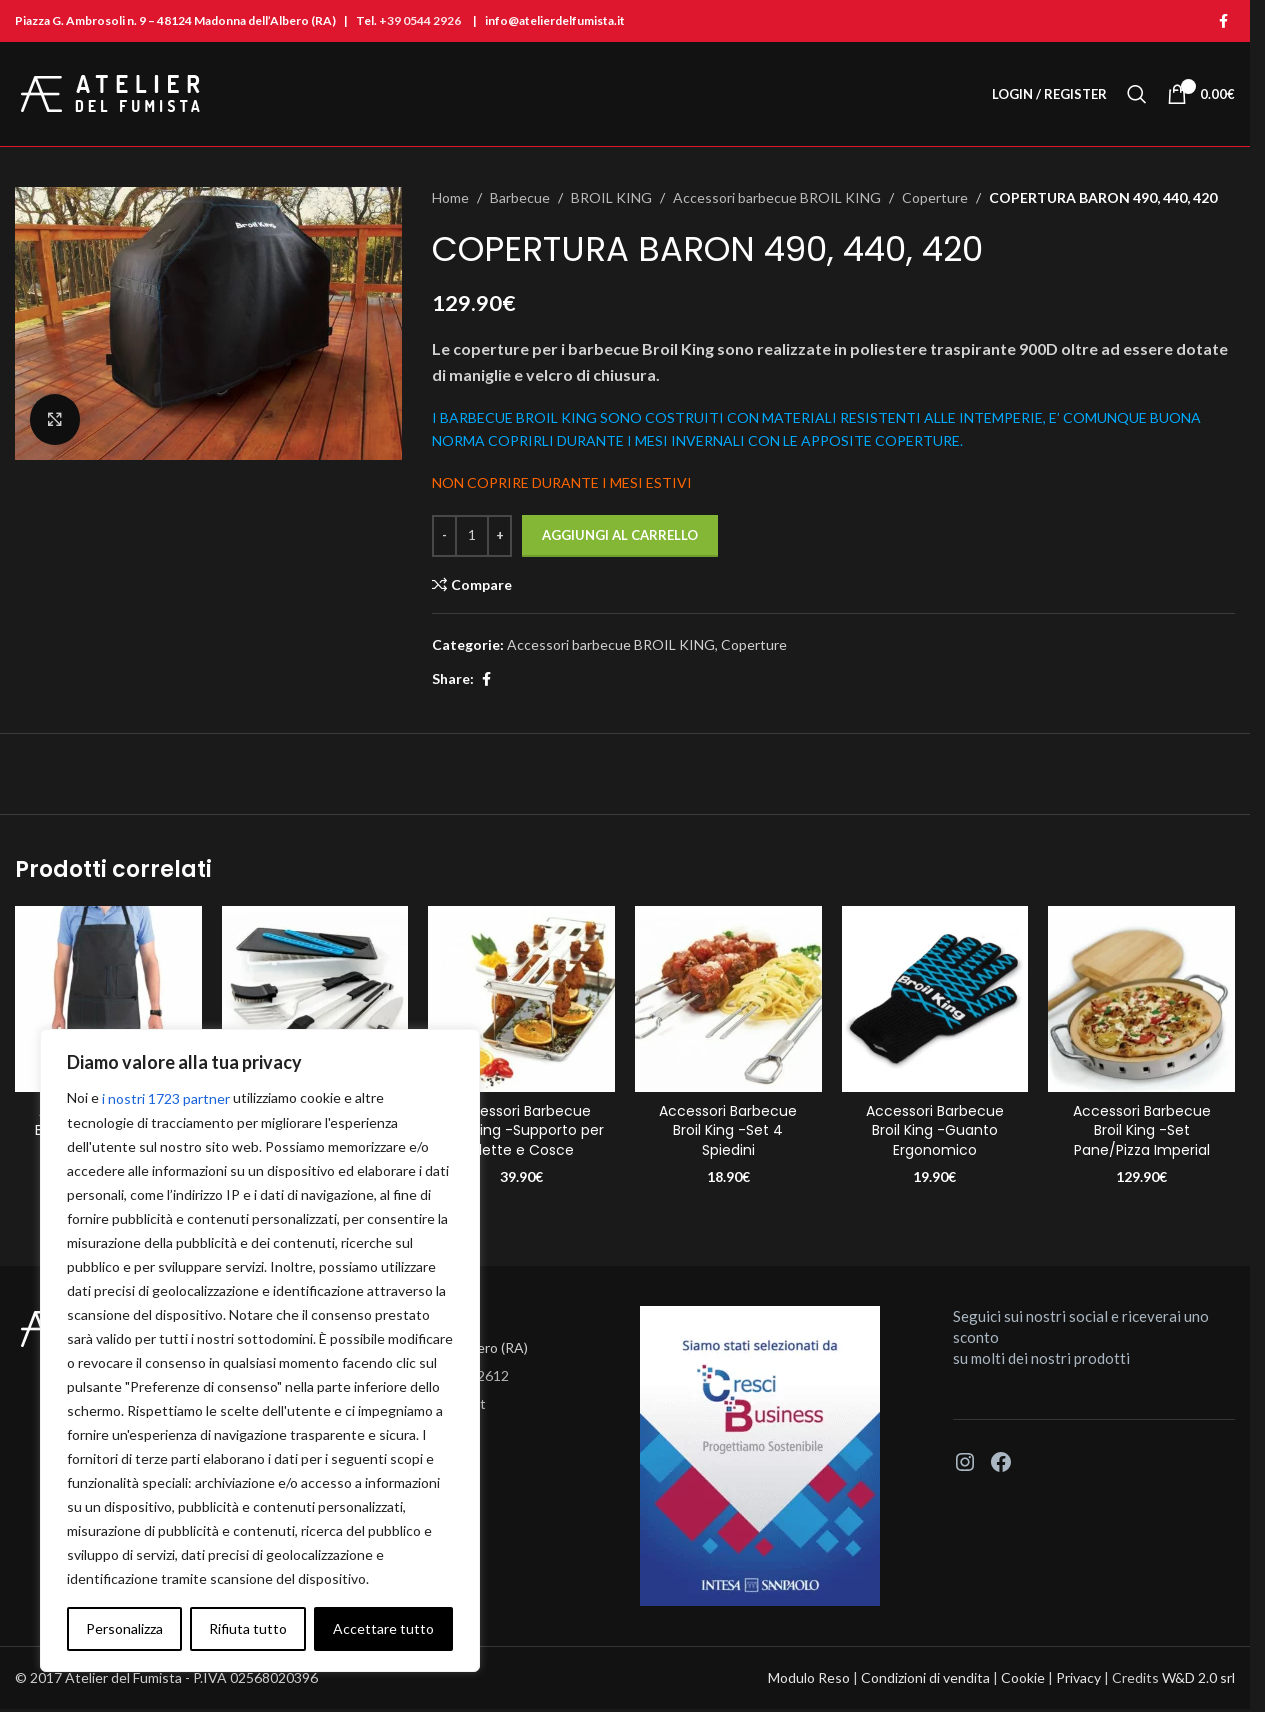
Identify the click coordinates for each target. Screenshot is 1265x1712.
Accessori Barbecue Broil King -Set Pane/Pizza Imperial (1142, 1130)
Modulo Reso (809, 1677)
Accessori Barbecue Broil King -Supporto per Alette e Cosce (522, 1130)
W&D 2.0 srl (1198, 1677)
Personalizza (124, 1628)
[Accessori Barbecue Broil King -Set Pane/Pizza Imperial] (1141, 999)
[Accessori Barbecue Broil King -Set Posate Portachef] (315, 999)
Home (450, 197)
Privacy (1078, 1677)
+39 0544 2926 (420, 20)
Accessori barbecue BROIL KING (777, 197)
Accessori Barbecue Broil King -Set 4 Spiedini (728, 1130)
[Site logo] (111, 92)
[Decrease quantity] (444, 536)
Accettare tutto (383, 1628)
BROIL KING (611, 197)
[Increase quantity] (499, 536)
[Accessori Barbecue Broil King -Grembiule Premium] (108, 999)
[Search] (1137, 94)
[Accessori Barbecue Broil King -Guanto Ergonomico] (935, 999)
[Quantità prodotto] (472, 536)
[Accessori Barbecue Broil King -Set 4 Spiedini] (728, 999)
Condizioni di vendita (925, 1677)
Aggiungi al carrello (620, 535)
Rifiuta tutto (248, 1628)
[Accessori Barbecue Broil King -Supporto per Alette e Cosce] (521, 999)
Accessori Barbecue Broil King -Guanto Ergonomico (935, 1130)
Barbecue (520, 197)
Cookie (1023, 1677)
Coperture (935, 197)
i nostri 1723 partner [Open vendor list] (166, 1098)
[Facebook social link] (1223, 21)
